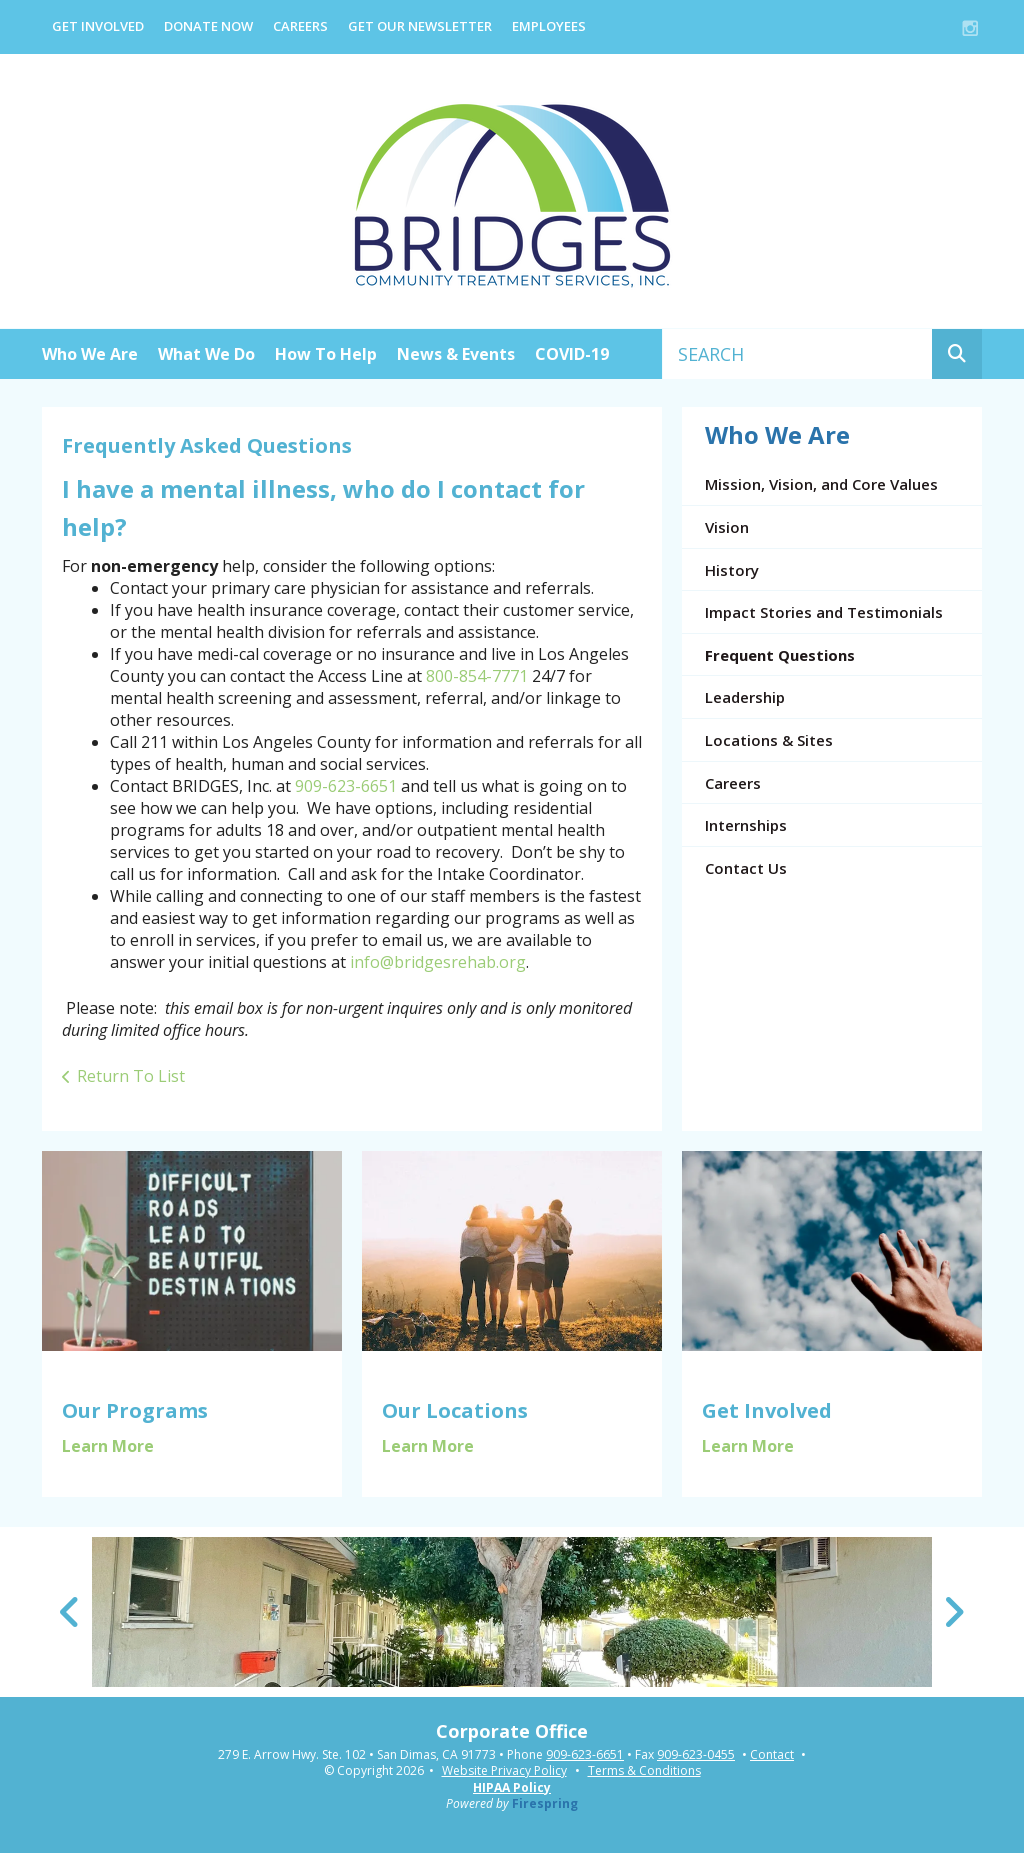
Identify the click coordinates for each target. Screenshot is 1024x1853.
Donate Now (208, 26)
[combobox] (797, 354)
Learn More (108, 1446)
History (732, 570)
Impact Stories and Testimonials (824, 612)
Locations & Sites (769, 740)
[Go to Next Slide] (953, 1612)
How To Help (326, 354)
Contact (772, 1755)
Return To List (131, 1076)
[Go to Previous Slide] (70, 1612)
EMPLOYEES (549, 26)
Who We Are (90, 354)
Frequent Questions (780, 655)
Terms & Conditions (644, 1770)
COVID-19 (572, 354)
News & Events (456, 354)
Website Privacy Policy (504, 1770)
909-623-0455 (696, 1755)
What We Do (206, 354)
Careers (300, 26)
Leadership (745, 697)
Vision (727, 527)
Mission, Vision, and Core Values (821, 484)
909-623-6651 (346, 786)
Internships (746, 825)
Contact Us (746, 868)
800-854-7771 (477, 676)
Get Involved (98, 26)
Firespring (545, 1803)
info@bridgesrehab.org (438, 962)
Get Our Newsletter (420, 26)
